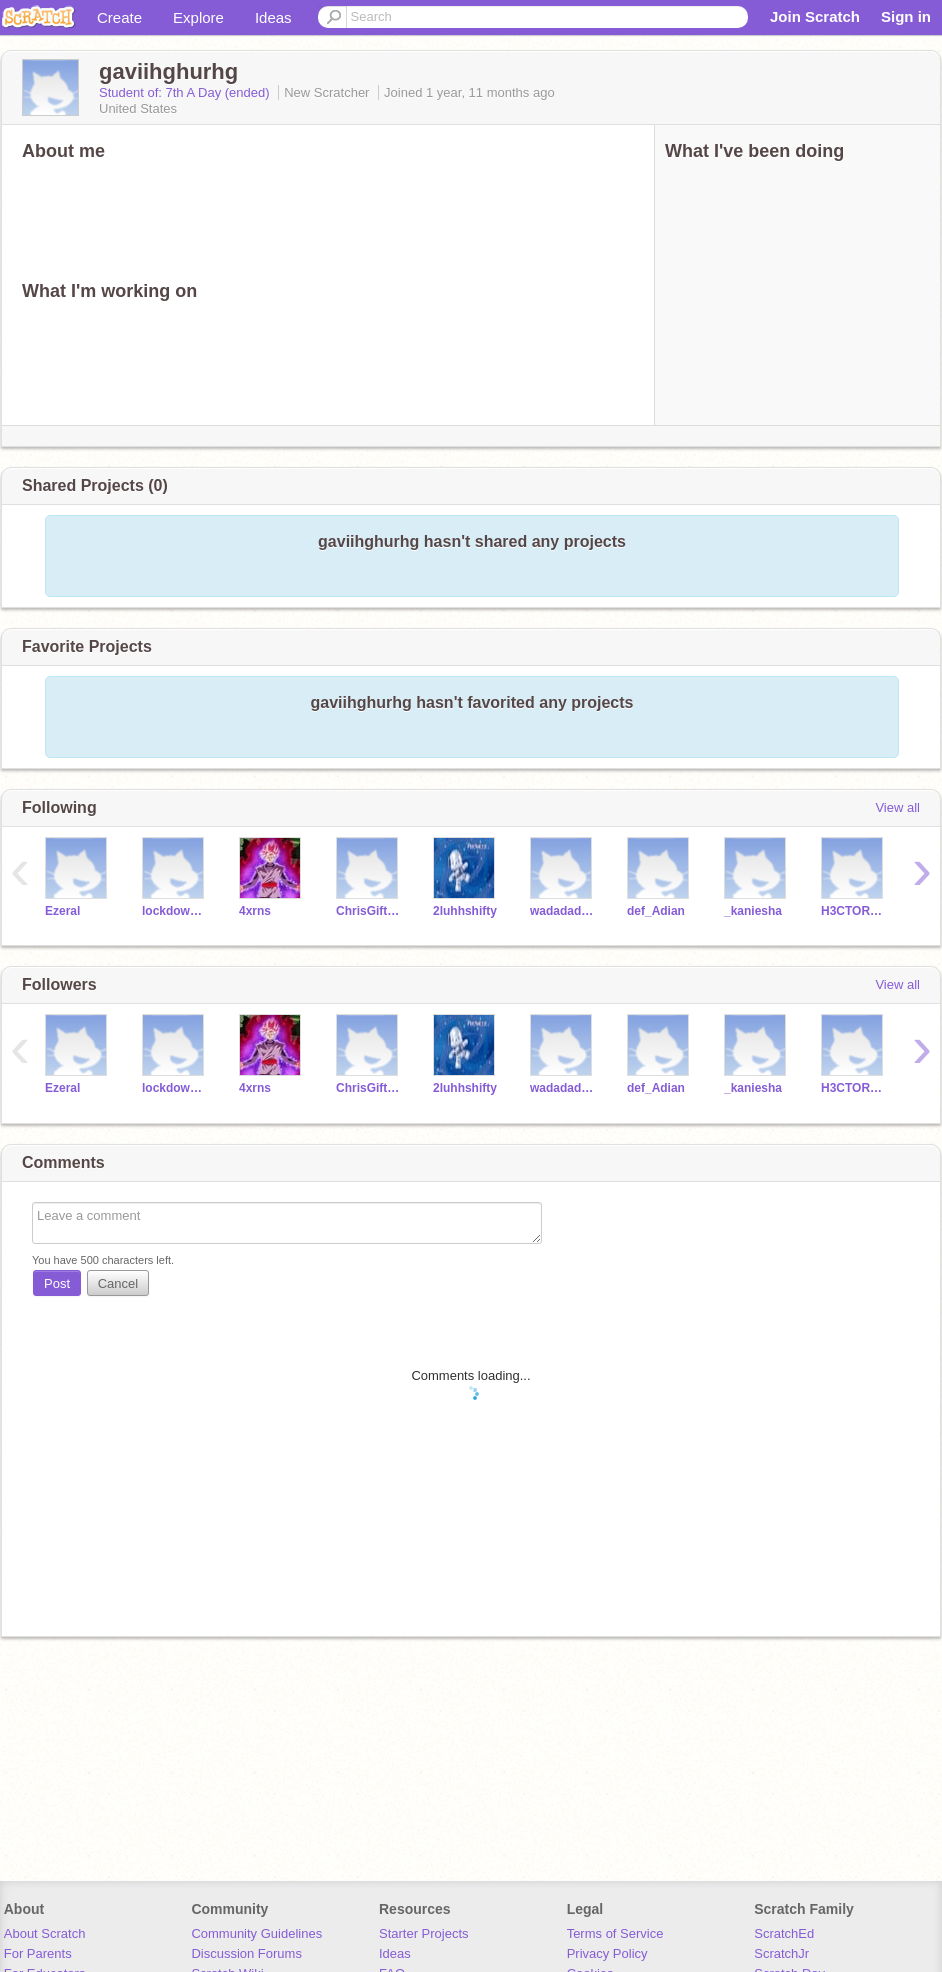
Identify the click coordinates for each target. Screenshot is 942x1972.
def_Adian (656, 911)
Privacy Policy (607, 1953)
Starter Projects (424, 1933)
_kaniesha (753, 911)
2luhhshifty (465, 911)
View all (897, 807)
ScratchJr (781, 1953)
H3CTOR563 (854, 911)
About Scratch (45, 1933)
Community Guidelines (256, 1933)
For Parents (38, 1953)
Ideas (273, 17)
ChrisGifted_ (369, 911)
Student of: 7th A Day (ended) (186, 92)
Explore (198, 17)
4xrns (255, 911)
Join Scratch (815, 16)
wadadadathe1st (563, 911)
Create (119, 17)
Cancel (118, 1283)
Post (57, 1283)
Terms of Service (615, 1933)
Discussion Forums (246, 1953)
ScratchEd (784, 1933)
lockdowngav (175, 911)
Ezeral (62, 911)
